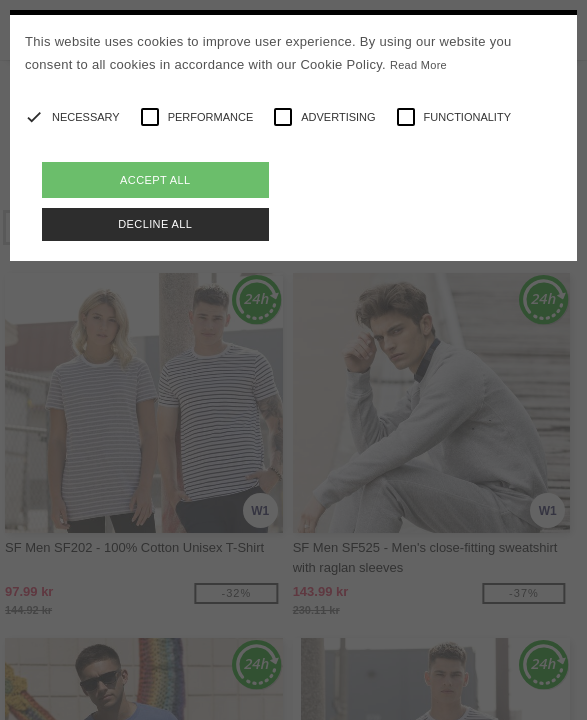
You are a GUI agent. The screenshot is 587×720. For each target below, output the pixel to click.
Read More (418, 65)
